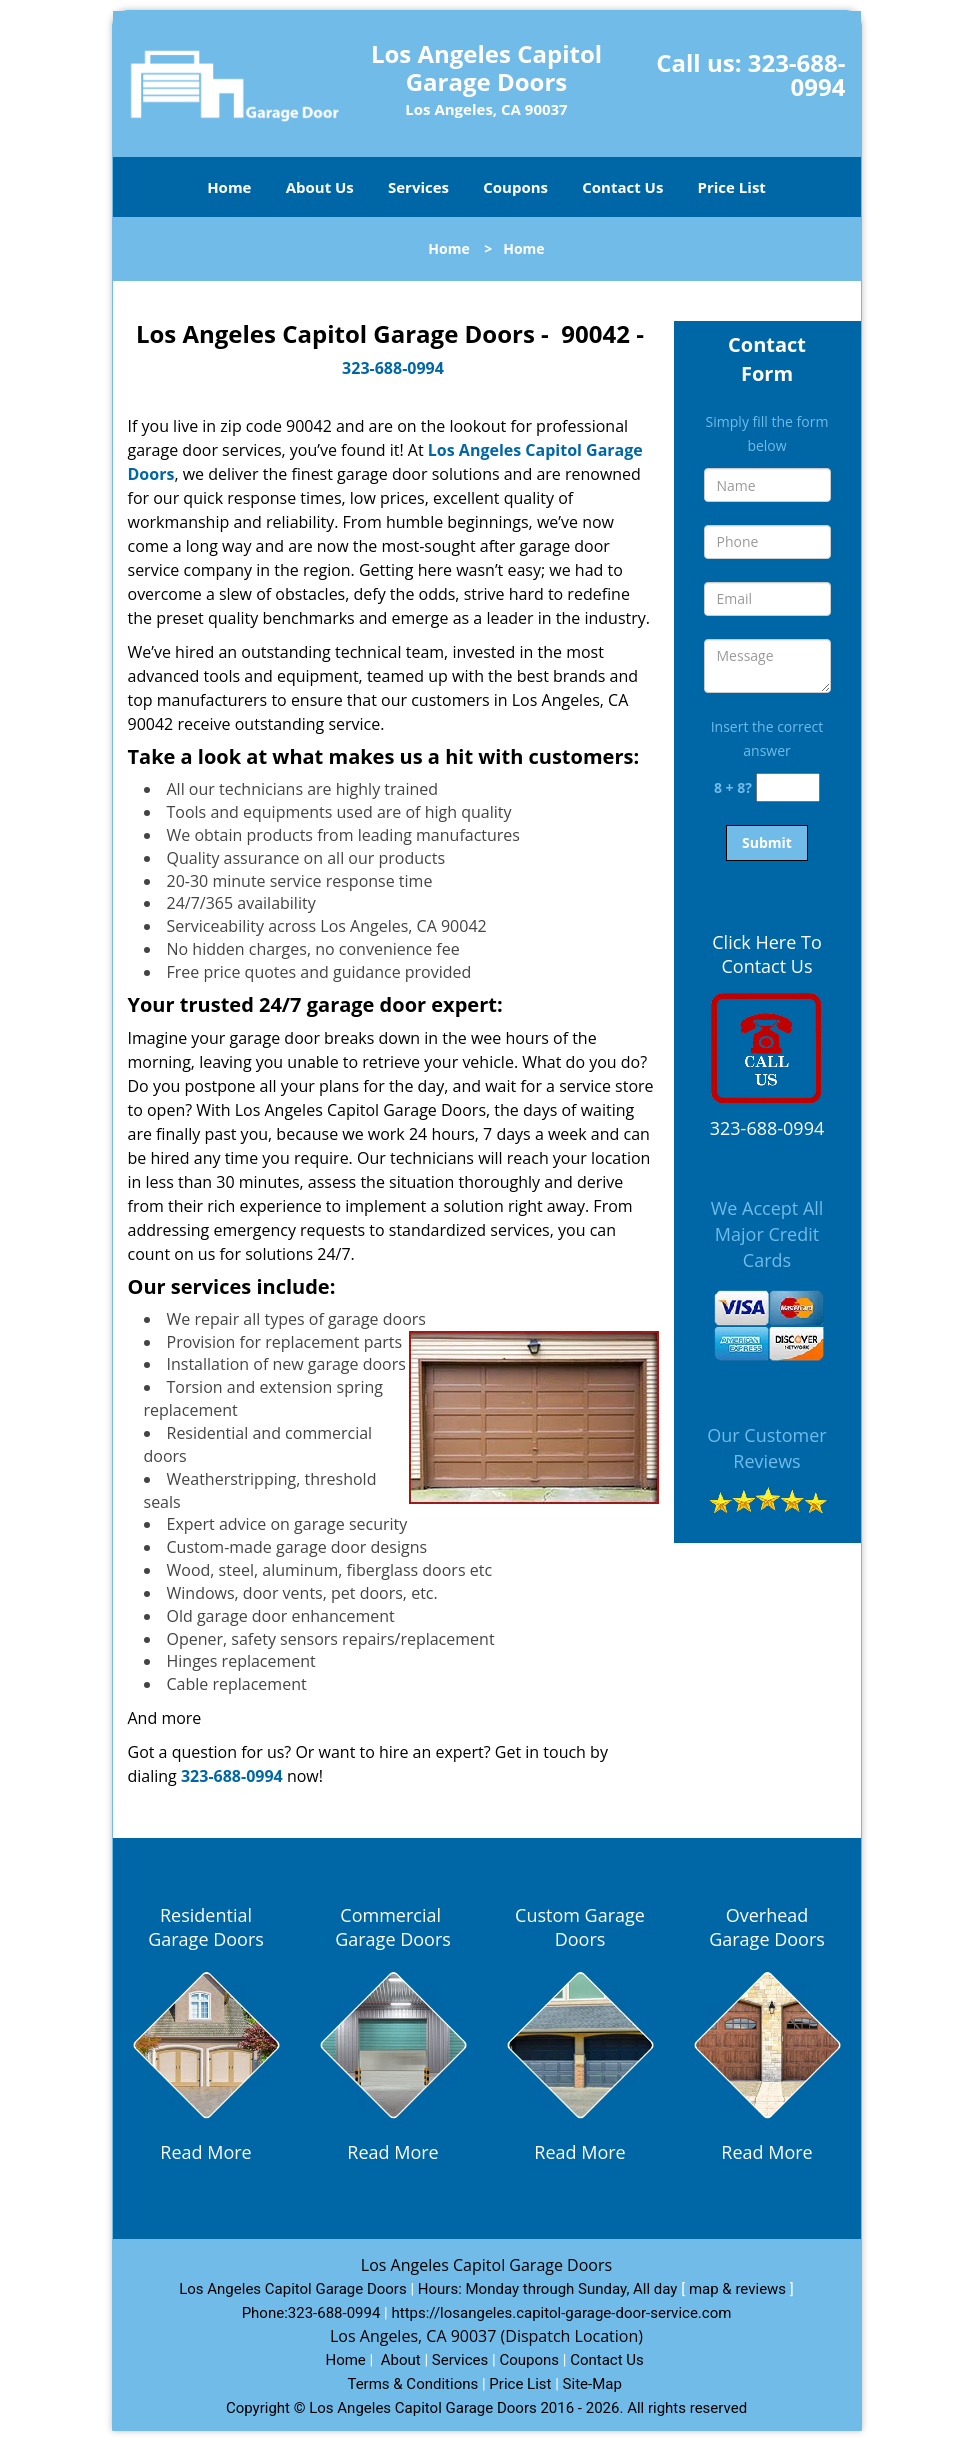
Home (229, 187)
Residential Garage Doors (206, 1927)
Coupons (515, 187)
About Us (320, 187)
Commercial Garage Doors (393, 1927)
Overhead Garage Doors (767, 1927)
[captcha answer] (788, 787)
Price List (732, 187)
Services (418, 187)
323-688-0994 (797, 74)
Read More (205, 2152)
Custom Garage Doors (580, 1927)
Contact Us (622, 187)
